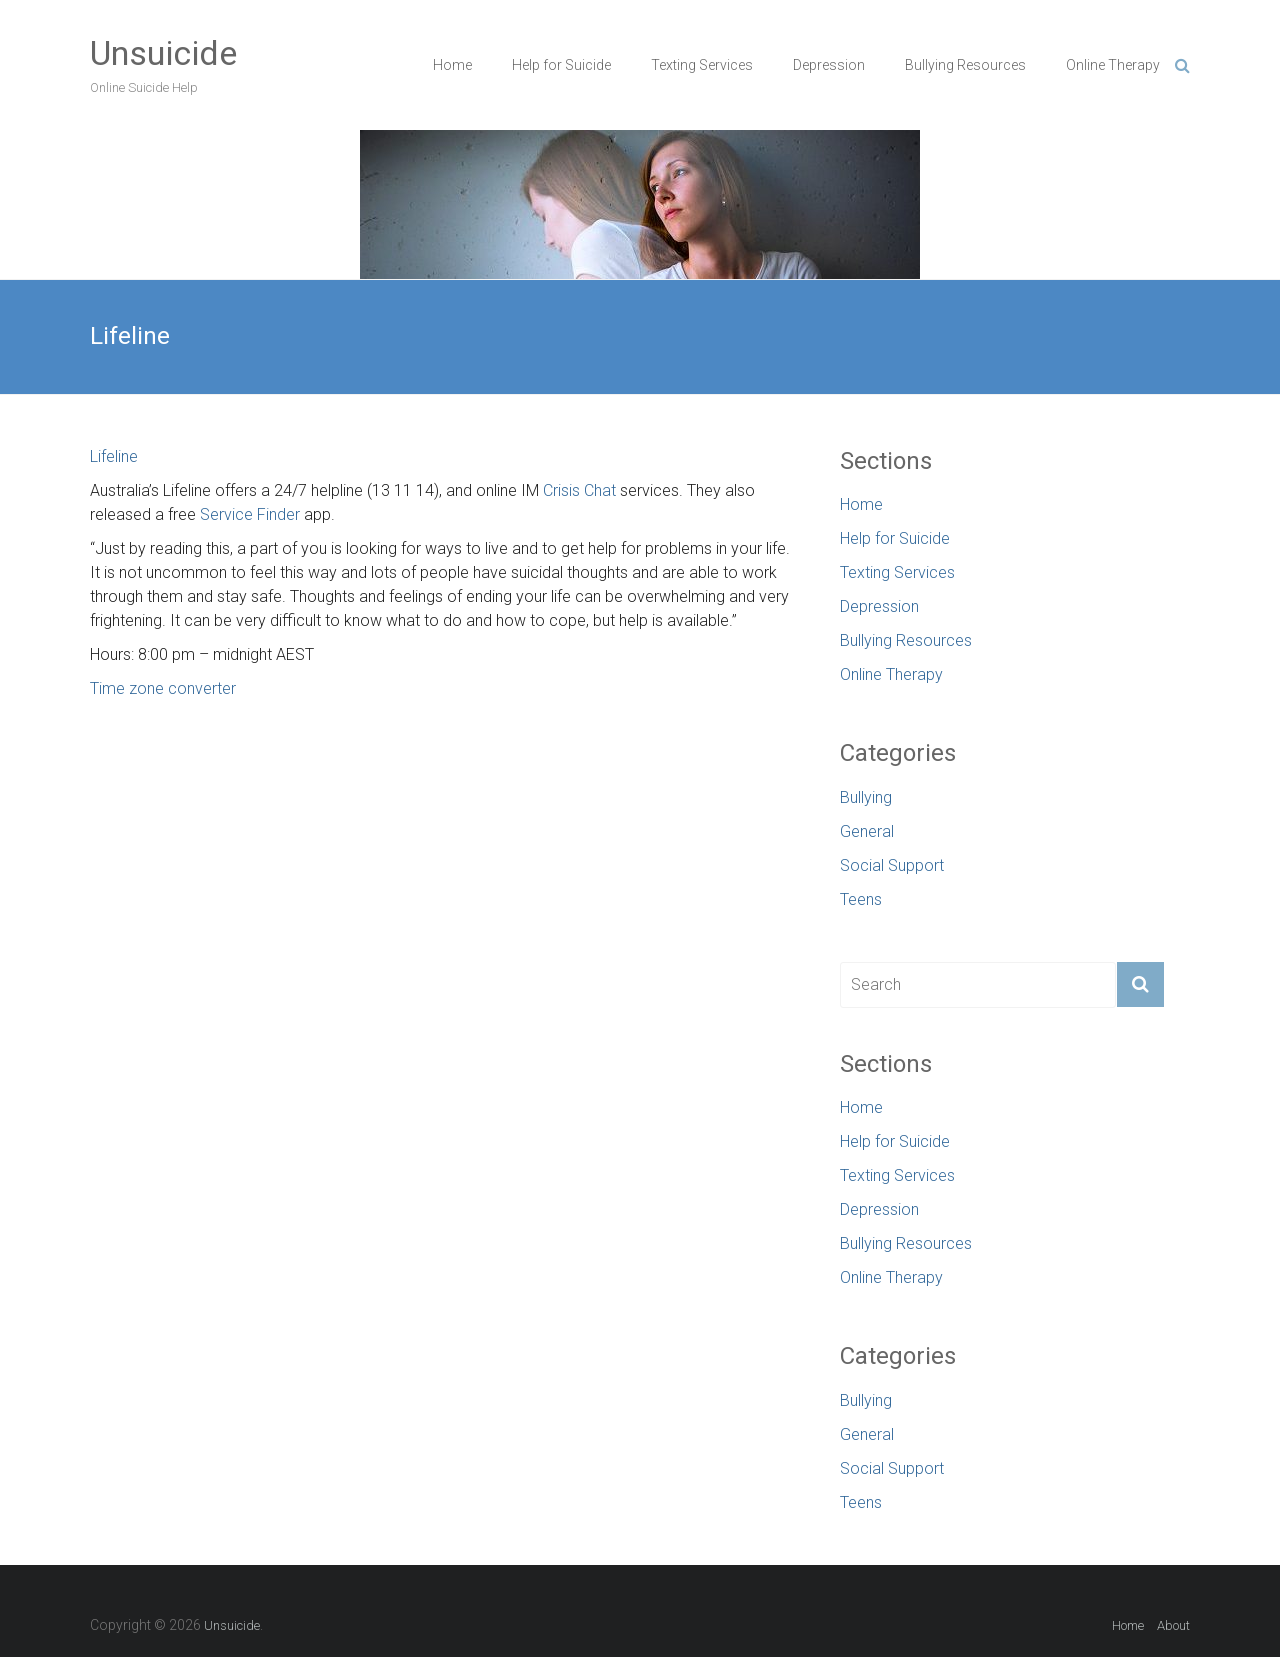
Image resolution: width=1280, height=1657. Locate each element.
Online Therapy (1113, 65)
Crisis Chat (579, 490)
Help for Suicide (561, 65)
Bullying (866, 797)
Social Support (892, 865)
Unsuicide (163, 53)
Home (452, 65)
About (1173, 1625)
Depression (829, 65)
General (867, 831)
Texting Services (702, 65)
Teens (861, 899)
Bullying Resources (965, 65)
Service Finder (250, 514)
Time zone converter (163, 688)
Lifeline (114, 456)
